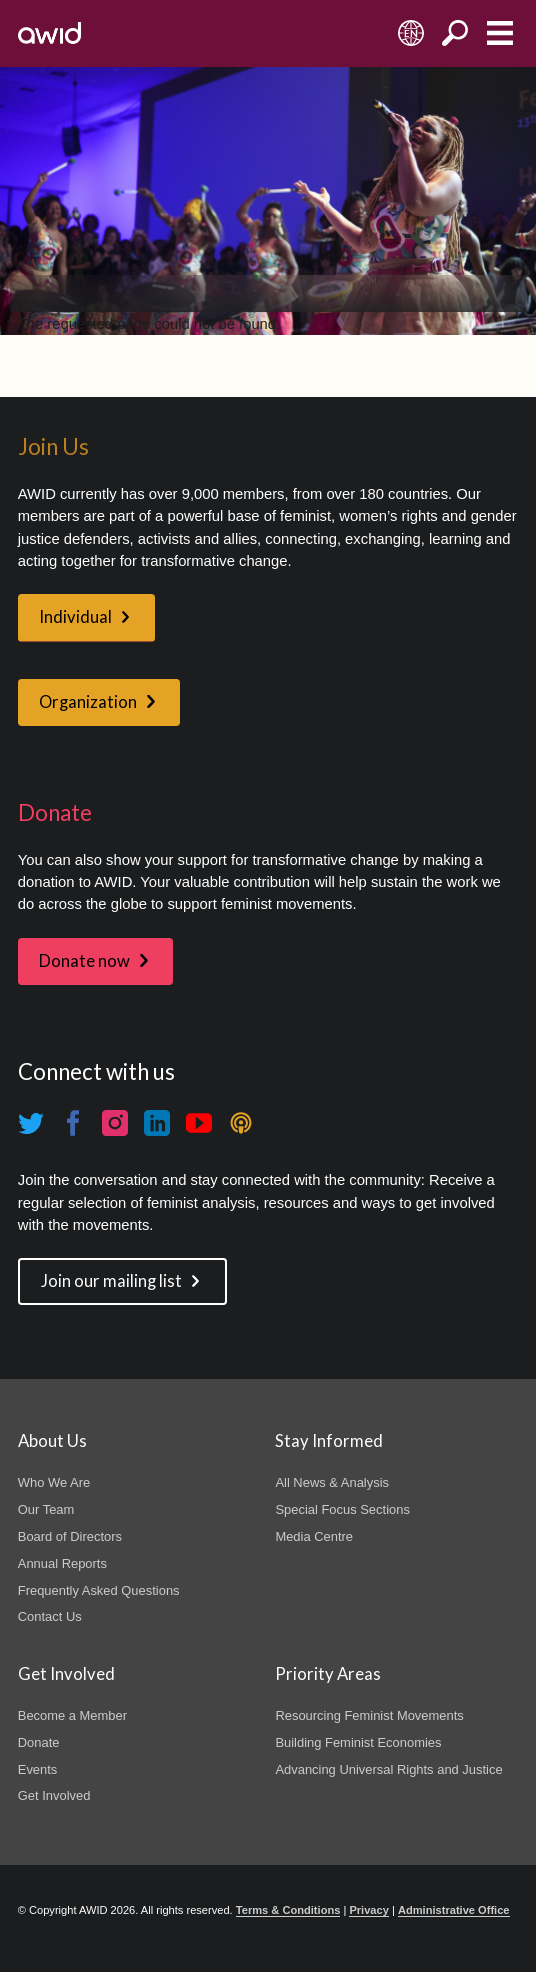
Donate (39, 1742)
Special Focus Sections (342, 1509)
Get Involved (54, 1795)
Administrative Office (454, 1910)
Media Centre (314, 1536)
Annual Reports (62, 1563)
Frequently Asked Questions (99, 1590)
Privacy (368, 1910)
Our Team (46, 1509)
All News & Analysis (332, 1482)
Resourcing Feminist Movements (369, 1715)
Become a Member (72, 1715)
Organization (88, 702)
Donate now (84, 961)
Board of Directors (70, 1536)
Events (38, 1769)
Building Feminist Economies (358, 1742)
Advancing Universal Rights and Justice (388, 1769)
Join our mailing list (111, 1281)
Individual (75, 617)
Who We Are (54, 1482)
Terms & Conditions (288, 1910)
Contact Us (50, 1616)
